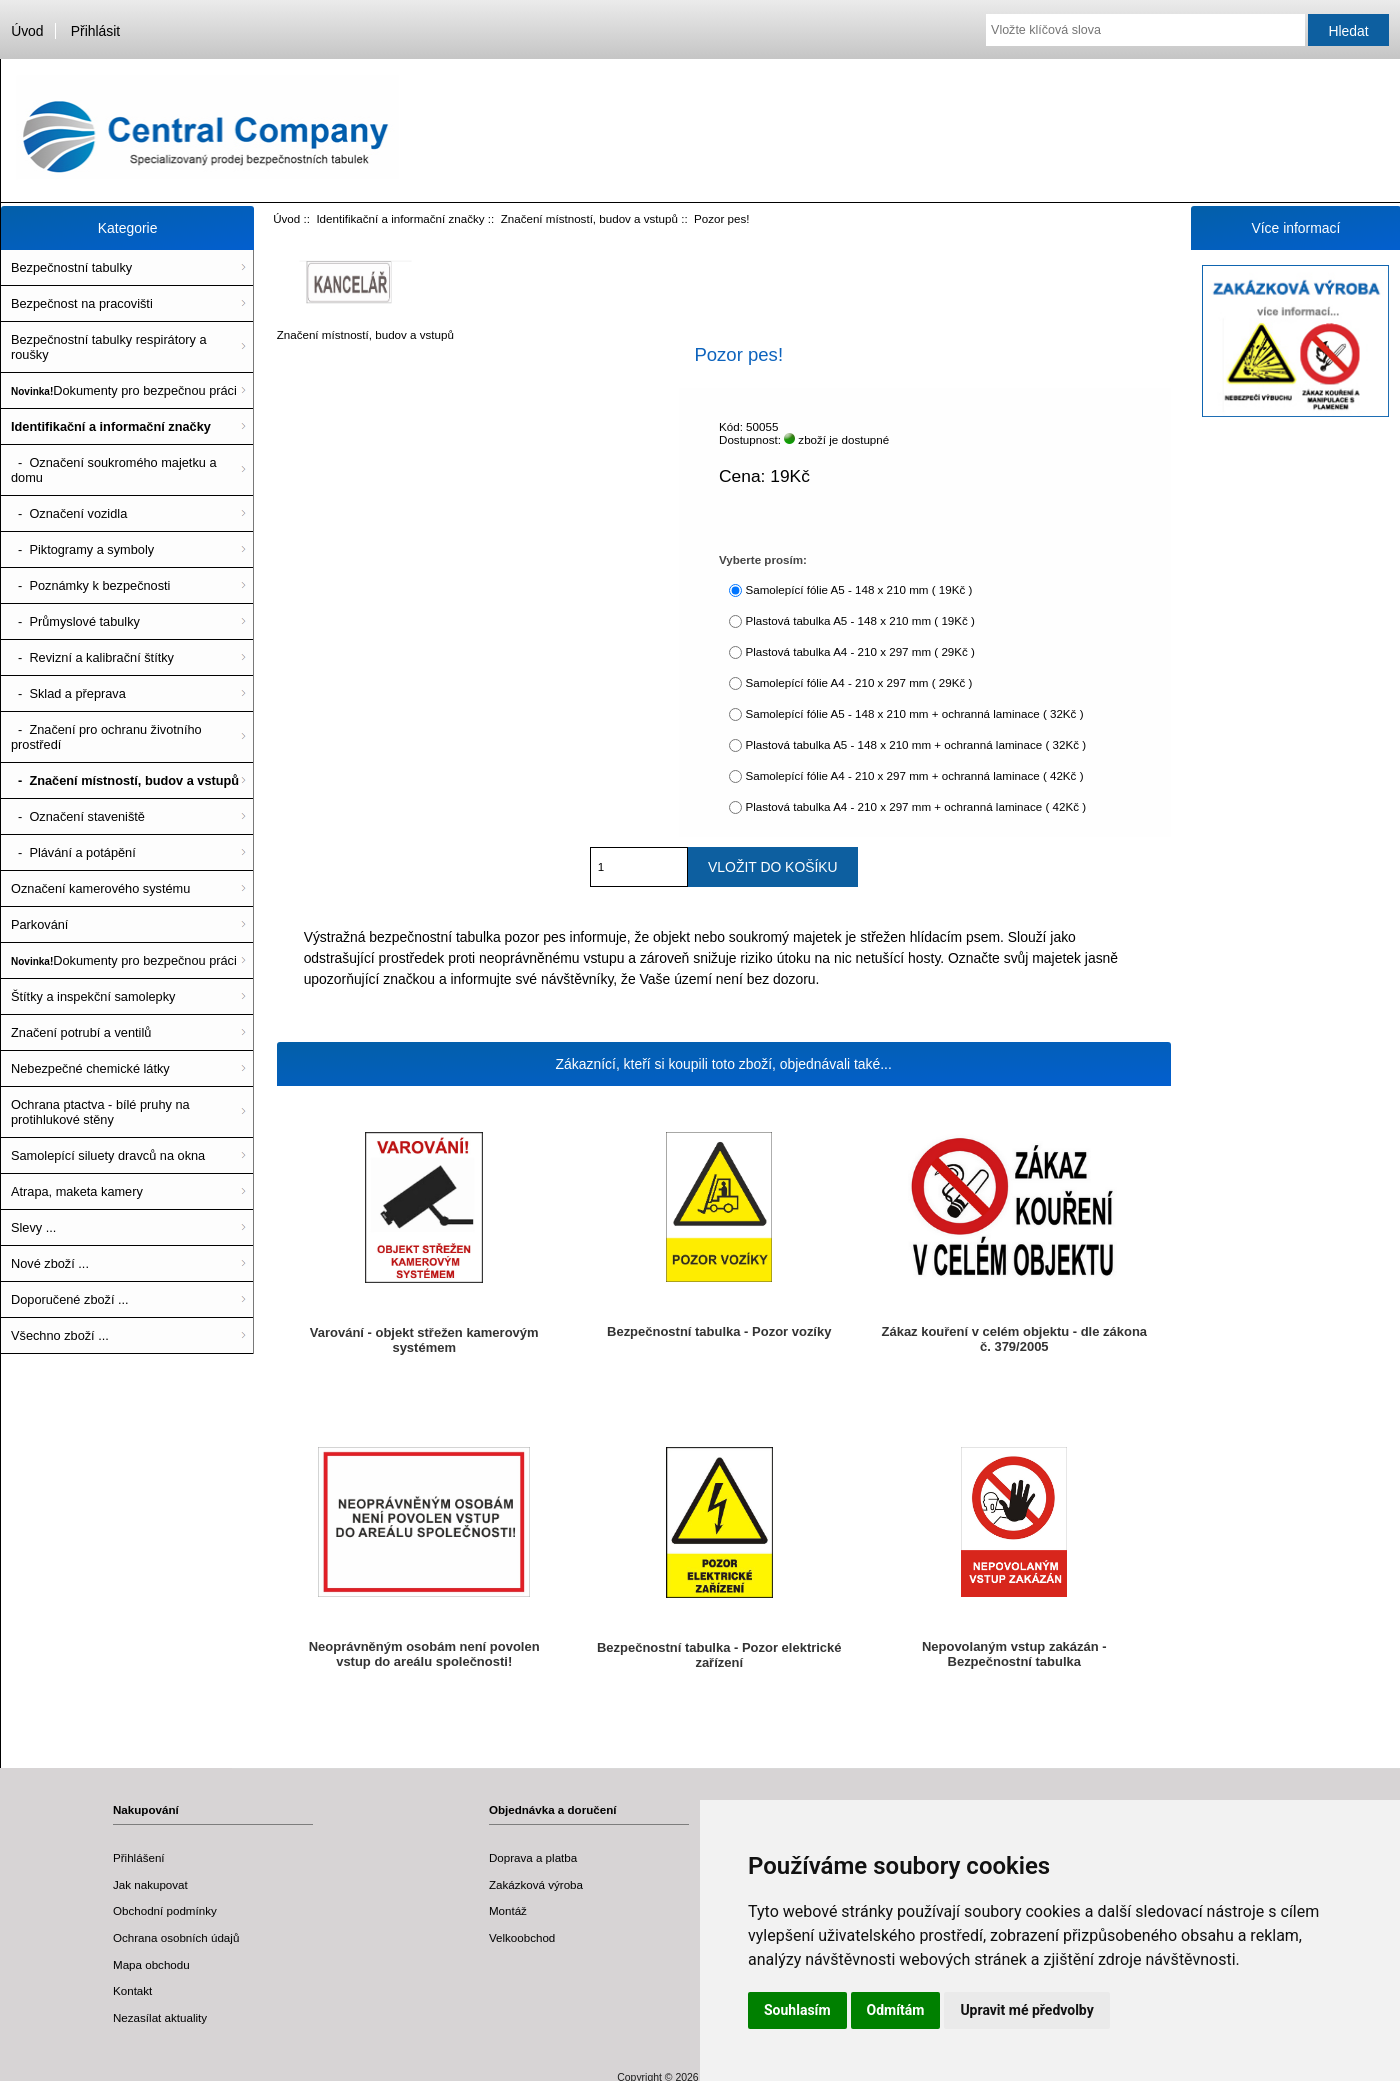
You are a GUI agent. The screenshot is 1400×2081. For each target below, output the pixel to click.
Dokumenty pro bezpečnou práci (124, 390)
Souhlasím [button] (797, 2010)
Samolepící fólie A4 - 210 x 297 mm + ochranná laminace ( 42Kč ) (914, 775)
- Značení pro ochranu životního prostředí (106, 737)
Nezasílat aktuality (160, 2017)
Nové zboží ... (50, 1263)
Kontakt (132, 1990)
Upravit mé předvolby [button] (1026, 2010)
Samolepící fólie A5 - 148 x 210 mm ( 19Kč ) (858, 589)
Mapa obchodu (151, 1964)
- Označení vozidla (69, 513)
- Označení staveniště (78, 816)
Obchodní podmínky (165, 1910)
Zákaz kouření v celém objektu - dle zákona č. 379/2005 (1015, 1339)
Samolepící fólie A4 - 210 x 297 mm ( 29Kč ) (858, 682)
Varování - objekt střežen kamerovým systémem (424, 1340)
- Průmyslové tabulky (75, 621)
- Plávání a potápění (73, 852)
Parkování (39, 924)
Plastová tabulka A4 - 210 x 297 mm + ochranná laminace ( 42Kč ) (915, 806)
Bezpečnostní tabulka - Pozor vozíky (719, 1331)
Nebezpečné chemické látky (90, 1068)
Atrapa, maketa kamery (77, 1191)
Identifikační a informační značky (400, 218)
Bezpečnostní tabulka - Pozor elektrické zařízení (719, 1655)
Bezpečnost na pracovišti (82, 303)
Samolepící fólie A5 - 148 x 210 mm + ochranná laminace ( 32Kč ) (914, 713)
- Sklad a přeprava (68, 693)
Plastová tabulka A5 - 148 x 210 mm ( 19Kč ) (859, 620)
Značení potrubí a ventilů (81, 1032)
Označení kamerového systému (100, 888)
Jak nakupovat (150, 1884)
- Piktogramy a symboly (82, 549)
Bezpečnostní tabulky (71, 267)
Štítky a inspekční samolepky (93, 996)
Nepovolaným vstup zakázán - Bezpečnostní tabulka (1014, 1654)
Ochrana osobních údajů (176, 1937)
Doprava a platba (533, 1857)
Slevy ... (33, 1227)
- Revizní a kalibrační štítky (92, 657)
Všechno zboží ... (60, 1335)
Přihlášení (139, 1857)
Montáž (508, 1910)
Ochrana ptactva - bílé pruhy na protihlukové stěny (100, 1112)
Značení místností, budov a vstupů (589, 218)
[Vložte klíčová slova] (1145, 30)
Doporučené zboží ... (70, 1299)
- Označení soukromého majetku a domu (114, 470)
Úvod (27, 31)
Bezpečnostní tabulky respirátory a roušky (109, 347)
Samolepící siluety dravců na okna (108, 1155)
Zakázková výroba (536, 1884)
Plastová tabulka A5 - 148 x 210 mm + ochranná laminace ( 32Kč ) (915, 744)
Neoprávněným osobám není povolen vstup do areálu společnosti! (424, 1654)
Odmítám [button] (896, 2010)
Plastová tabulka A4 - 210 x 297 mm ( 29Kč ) (859, 651)
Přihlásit (95, 31)
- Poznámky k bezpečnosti (90, 585)
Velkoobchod (522, 1937)
